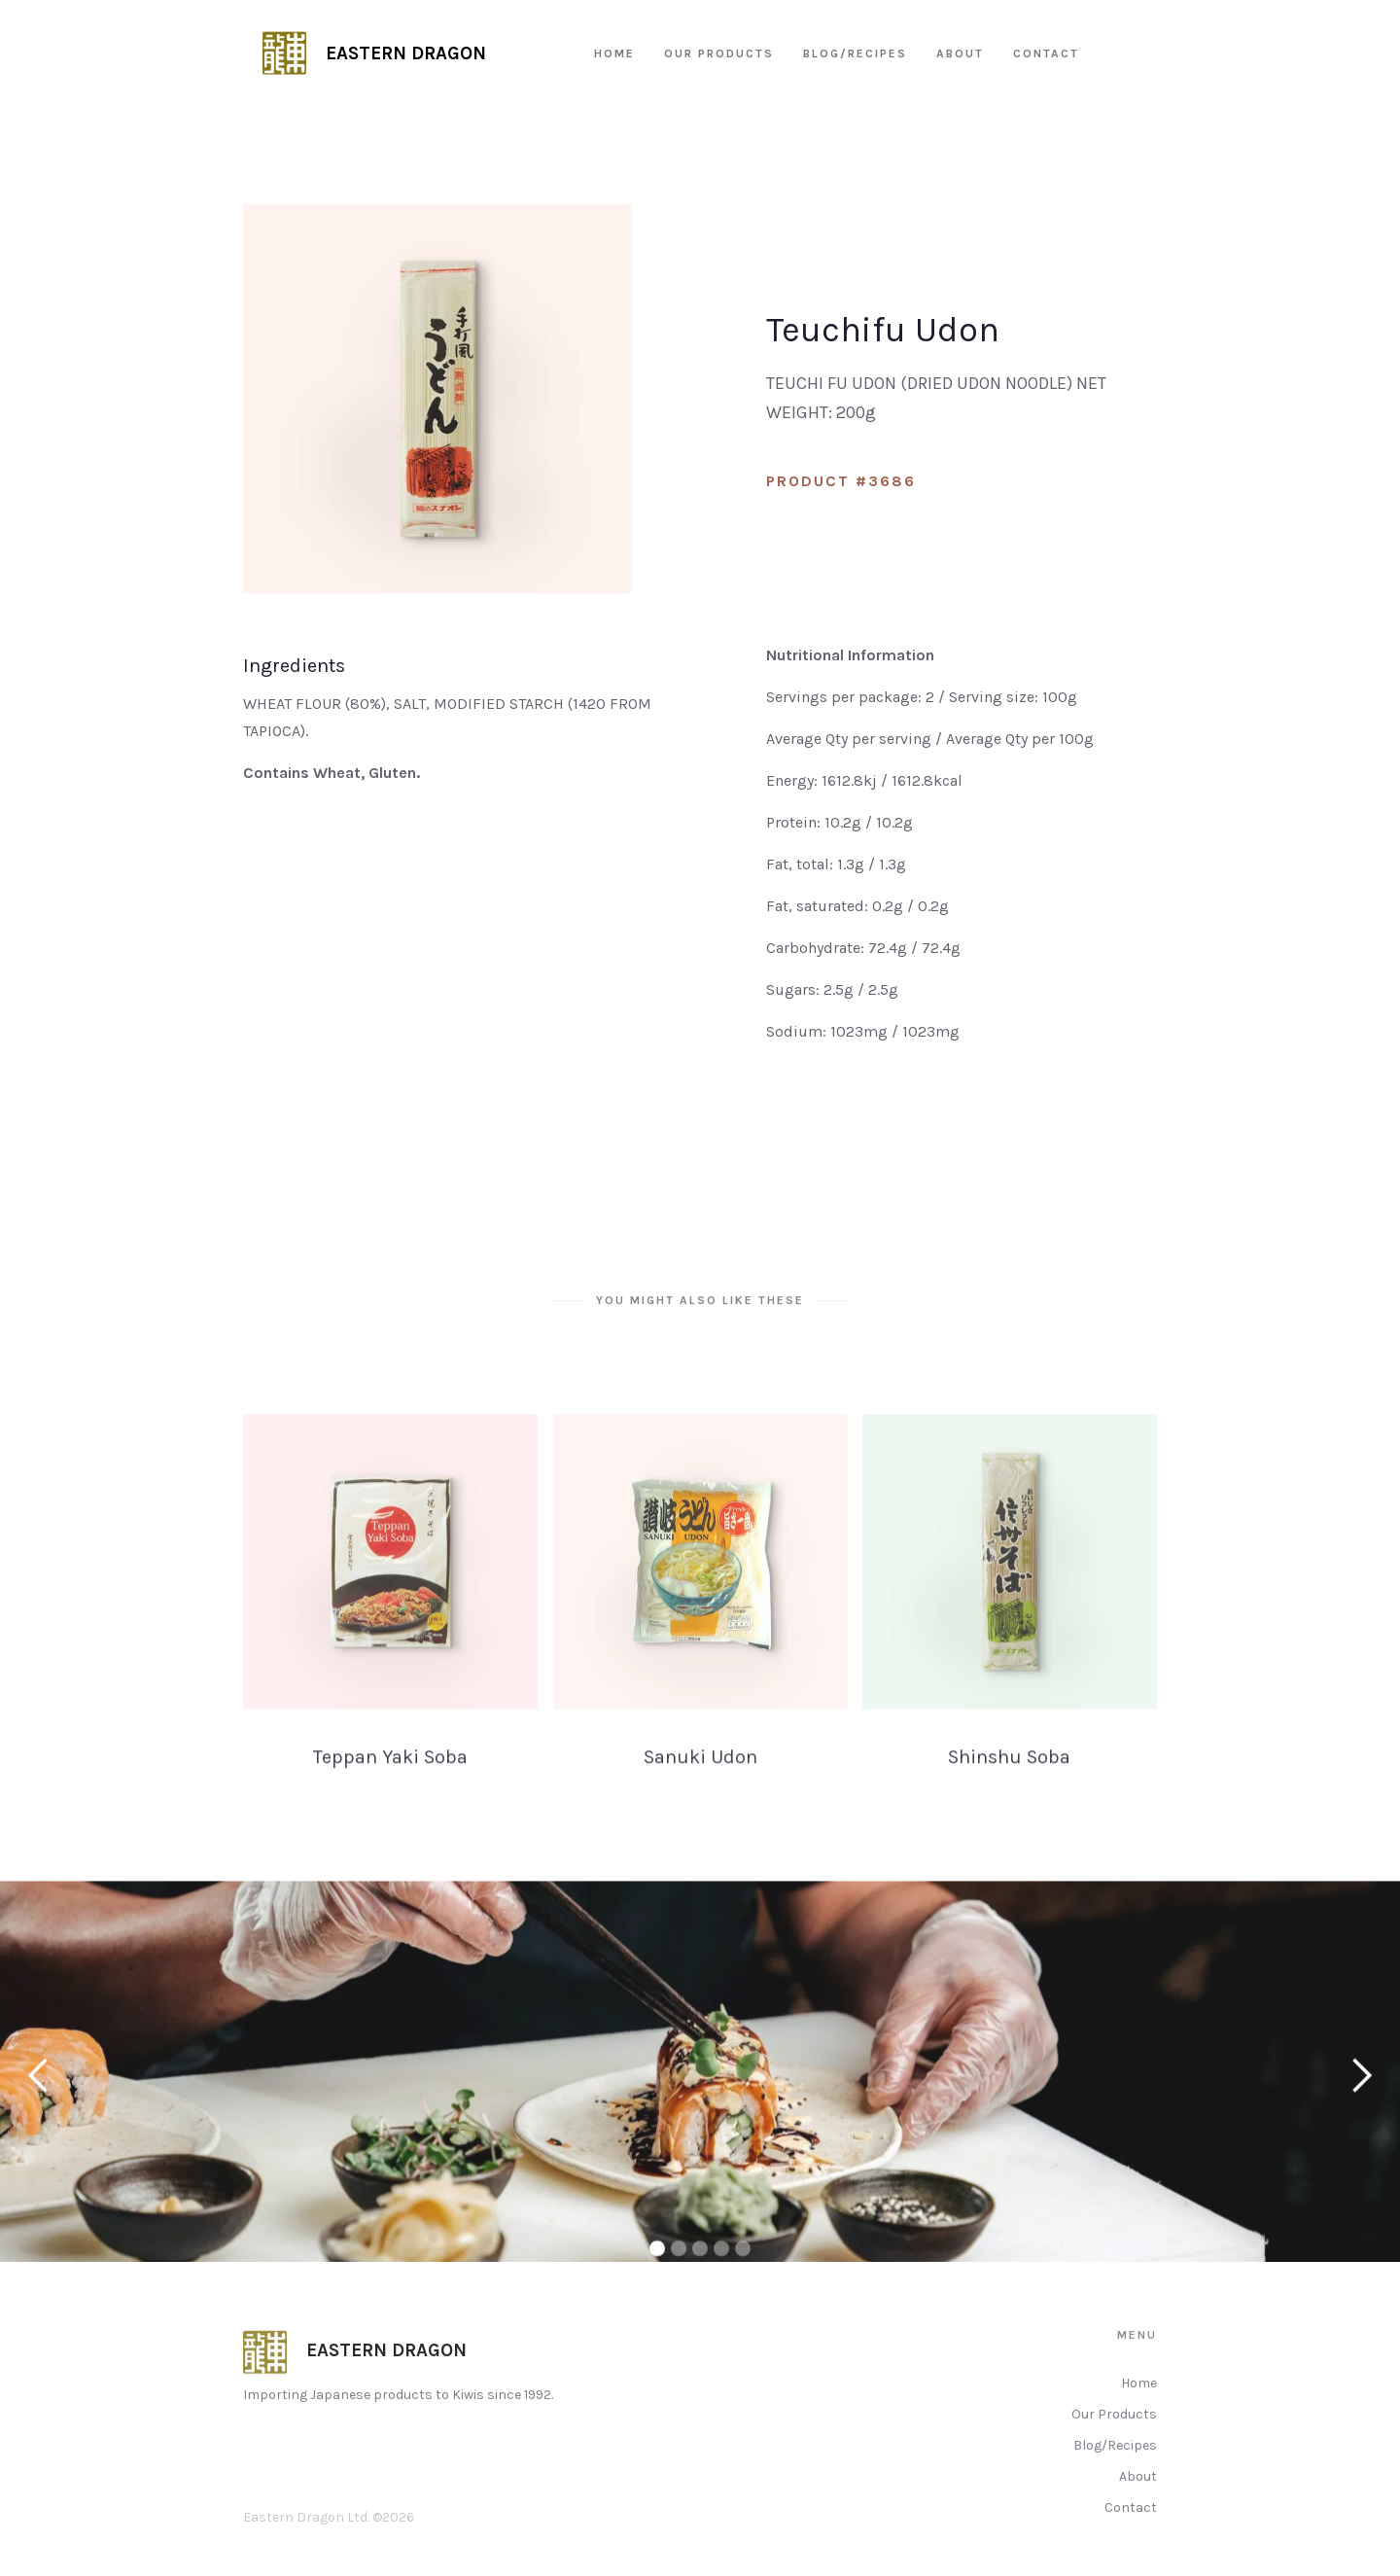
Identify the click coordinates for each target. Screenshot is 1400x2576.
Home (1139, 2409)
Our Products (1114, 2440)
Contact (1130, 2533)
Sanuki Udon (699, 1783)
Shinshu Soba (1010, 1783)
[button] (39, 2087)
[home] (374, 53)
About (1138, 2502)
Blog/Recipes (1115, 2471)
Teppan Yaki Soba (390, 1783)
